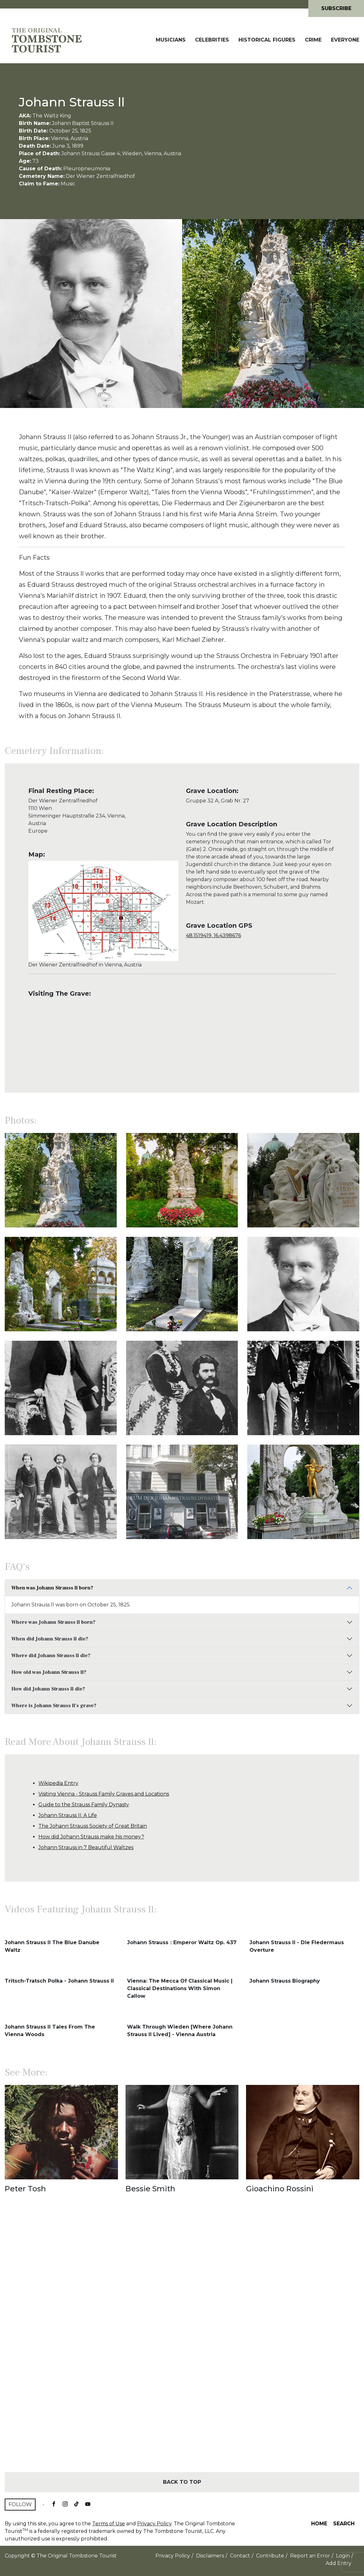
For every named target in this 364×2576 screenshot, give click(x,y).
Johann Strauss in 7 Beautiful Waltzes (85, 1847)
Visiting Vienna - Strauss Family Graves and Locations (103, 1794)
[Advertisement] (182, 2344)
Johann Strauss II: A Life (67, 1815)
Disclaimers (210, 2556)
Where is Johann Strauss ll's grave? (53, 1705)
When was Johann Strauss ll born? (52, 1588)
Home (319, 2524)
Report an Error (310, 2556)
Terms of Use (108, 2524)
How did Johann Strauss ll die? (48, 1689)
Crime (313, 40)
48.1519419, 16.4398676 (213, 935)
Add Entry (338, 2563)
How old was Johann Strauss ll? (48, 1672)
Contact (240, 2556)
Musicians (171, 40)
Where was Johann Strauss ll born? (53, 1622)
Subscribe (336, 8)
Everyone (345, 40)
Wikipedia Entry (58, 1783)
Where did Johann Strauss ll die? (50, 1655)
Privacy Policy (154, 2524)
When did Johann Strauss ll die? (49, 1639)
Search (344, 2524)
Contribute (270, 2556)
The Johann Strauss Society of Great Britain (92, 1826)
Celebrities (212, 40)
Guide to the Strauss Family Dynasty (83, 1805)
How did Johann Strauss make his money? (91, 1837)
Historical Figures (266, 40)
